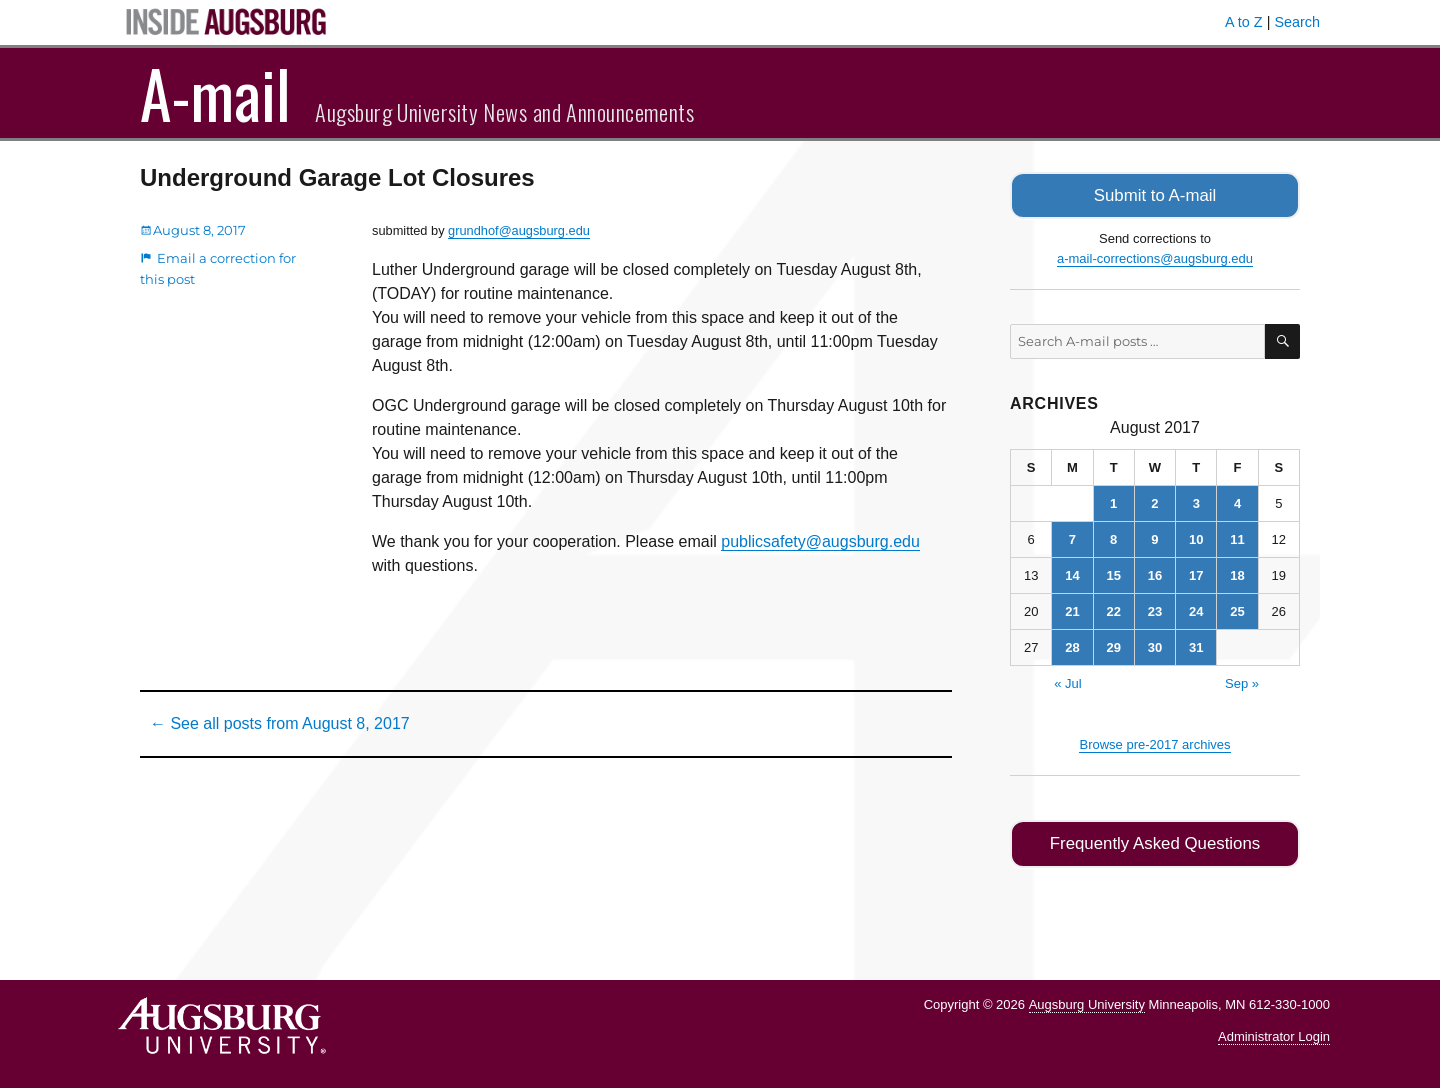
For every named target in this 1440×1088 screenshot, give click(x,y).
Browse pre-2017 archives (1154, 742)
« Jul (1067, 681)
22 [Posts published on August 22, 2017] (1113, 609)
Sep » (1242, 681)
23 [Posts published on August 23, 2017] (1155, 609)
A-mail (215, 93)
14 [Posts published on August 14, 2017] (1072, 573)
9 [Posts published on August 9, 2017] (1154, 537)
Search (1297, 22)
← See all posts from (280, 723)
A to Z (1244, 22)
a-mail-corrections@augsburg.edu (1155, 256)
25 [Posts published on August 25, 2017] (1237, 609)
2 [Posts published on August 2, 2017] (1154, 501)
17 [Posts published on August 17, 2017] (1196, 573)
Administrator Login (1274, 1033)
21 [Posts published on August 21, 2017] (1072, 609)
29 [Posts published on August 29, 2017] (1113, 645)
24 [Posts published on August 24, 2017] (1196, 609)
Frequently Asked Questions (1154, 841)
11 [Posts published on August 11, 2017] (1237, 537)
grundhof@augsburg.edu (519, 230)
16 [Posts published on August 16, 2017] (1155, 573)
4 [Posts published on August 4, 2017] (1237, 501)
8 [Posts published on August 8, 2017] (1113, 537)
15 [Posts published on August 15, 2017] (1113, 573)
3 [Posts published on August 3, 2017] (1196, 501)
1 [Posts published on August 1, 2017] (1113, 501)
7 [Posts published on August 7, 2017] (1072, 537)
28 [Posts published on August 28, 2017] (1072, 645)
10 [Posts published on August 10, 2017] (1196, 537)
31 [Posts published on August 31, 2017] (1196, 645)
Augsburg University (1087, 1000)
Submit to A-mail (1155, 194)
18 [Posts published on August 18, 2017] (1237, 573)
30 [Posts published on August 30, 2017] (1155, 645)
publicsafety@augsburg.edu (820, 541)
